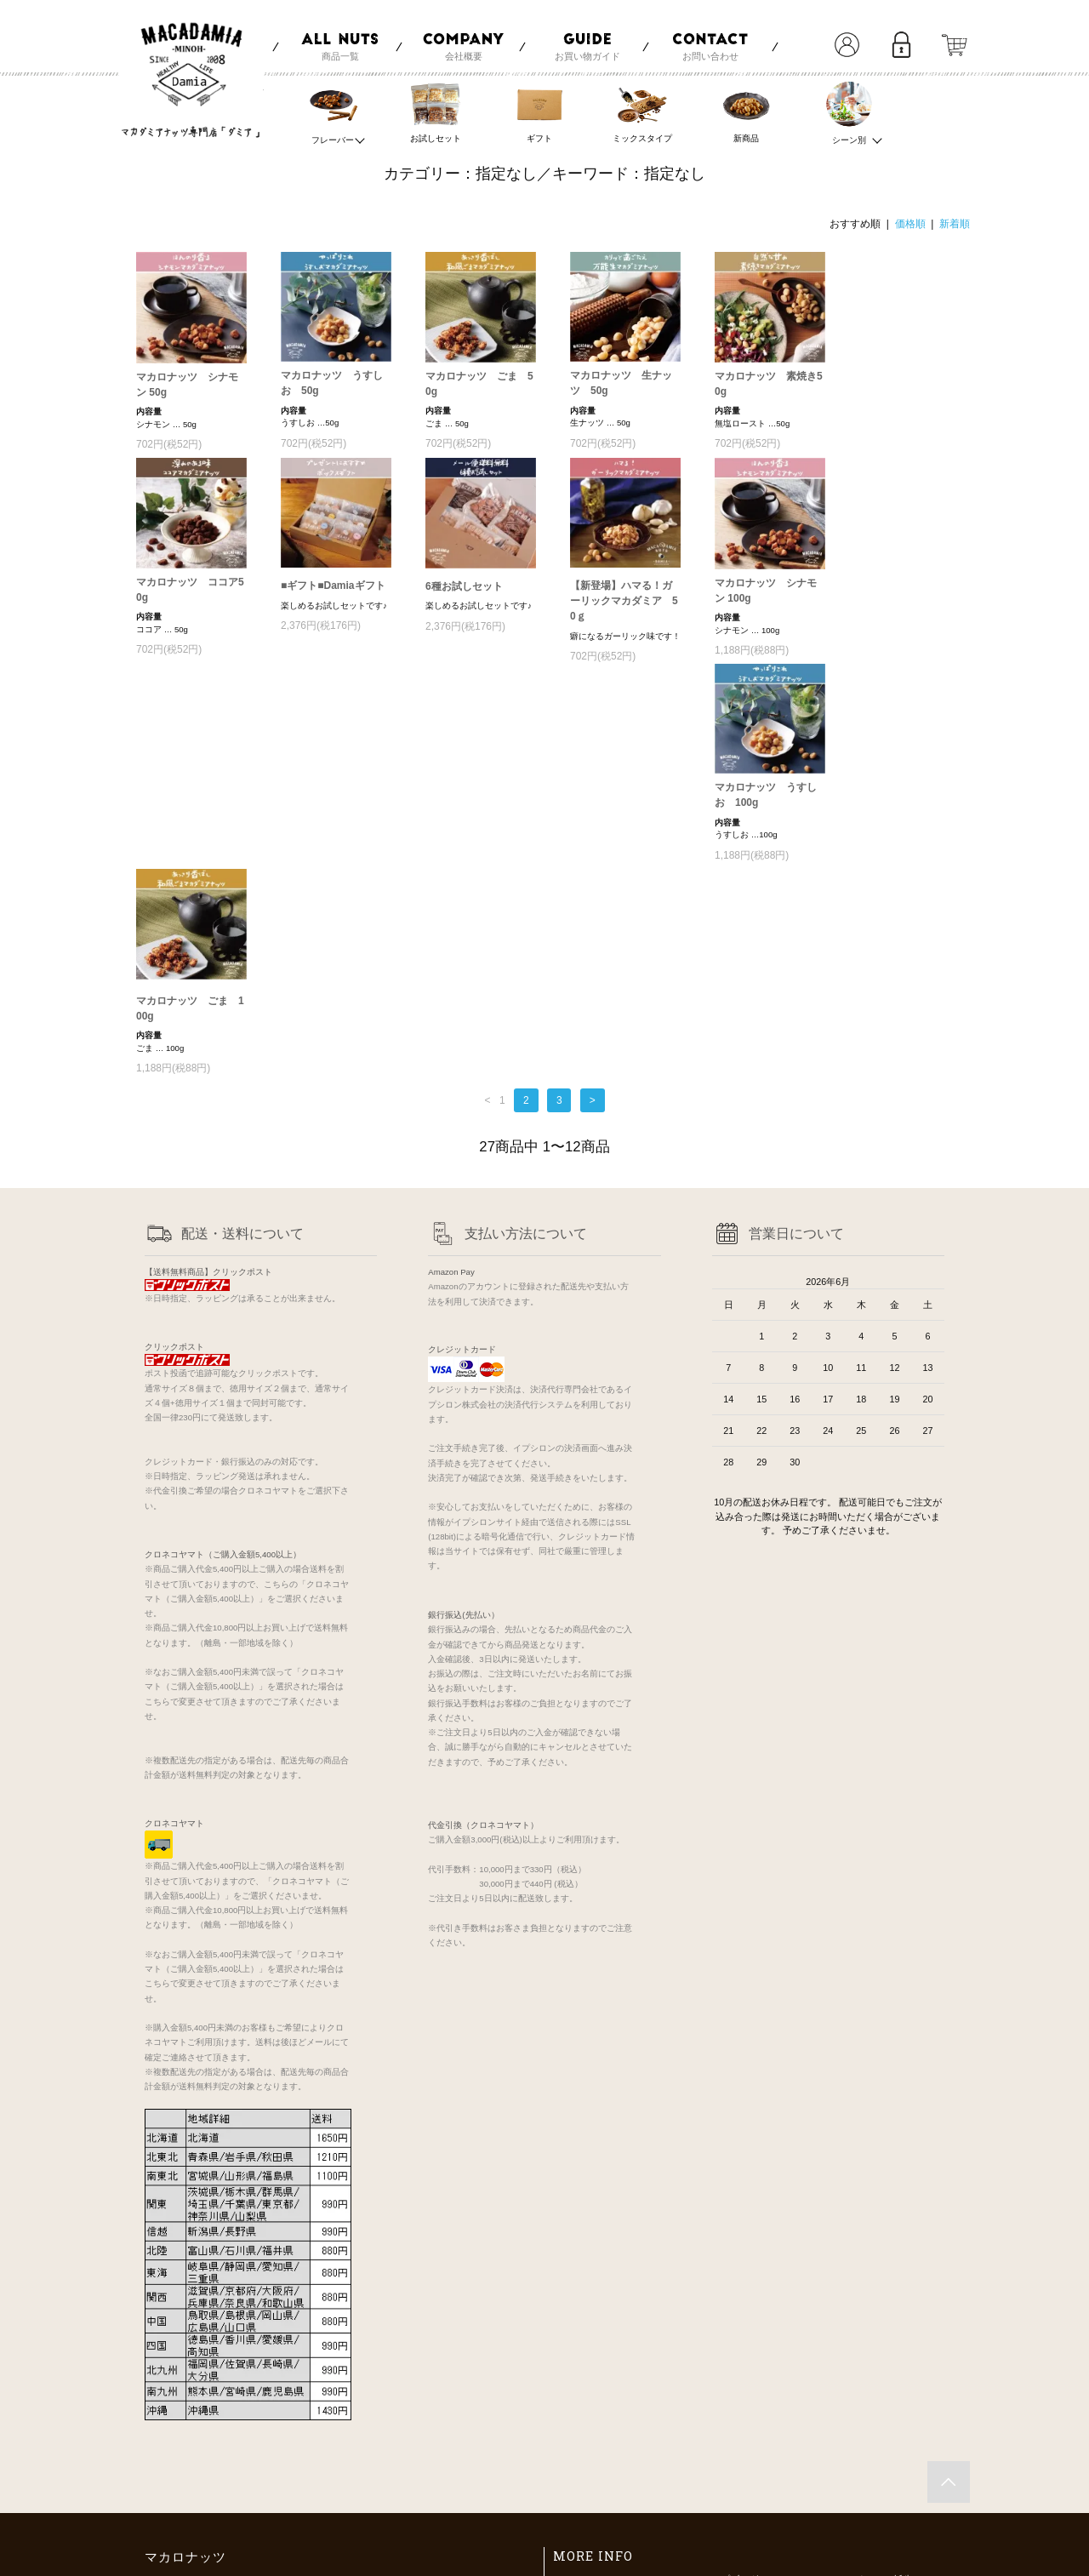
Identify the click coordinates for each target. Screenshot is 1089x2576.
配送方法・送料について (608, 2422)
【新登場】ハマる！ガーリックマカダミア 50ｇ (624, 598)
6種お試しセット (464, 583)
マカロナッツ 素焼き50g (769, 383)
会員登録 (712, 2422)
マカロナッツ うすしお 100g (187, 802)
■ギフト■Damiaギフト (333, 582)
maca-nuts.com (212, 2550)
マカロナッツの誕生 (872, 2381)
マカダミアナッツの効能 (881, 2402)
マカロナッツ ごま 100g (335, 806)
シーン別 (850, 111)
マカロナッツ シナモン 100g (766, 590)
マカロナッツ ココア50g (190, 589)
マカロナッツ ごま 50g (479, 383)
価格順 (910, 224)
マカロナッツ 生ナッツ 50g (621, 383)
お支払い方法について (604, 2402)
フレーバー (334, 111)
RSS (703, 2483)
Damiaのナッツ (862, 2422)
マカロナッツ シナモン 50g (187, 384)
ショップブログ (726, 2381)
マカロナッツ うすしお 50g (332, 383)
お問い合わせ (585, 2483)
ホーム (571, 2381)
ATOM (734, 2483)
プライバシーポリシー (604, 2463)
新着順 (954, 224)
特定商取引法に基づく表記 (613, 2442)
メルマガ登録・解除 (735, 2463)
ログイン (712, 2442)
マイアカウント (726, 2402)
